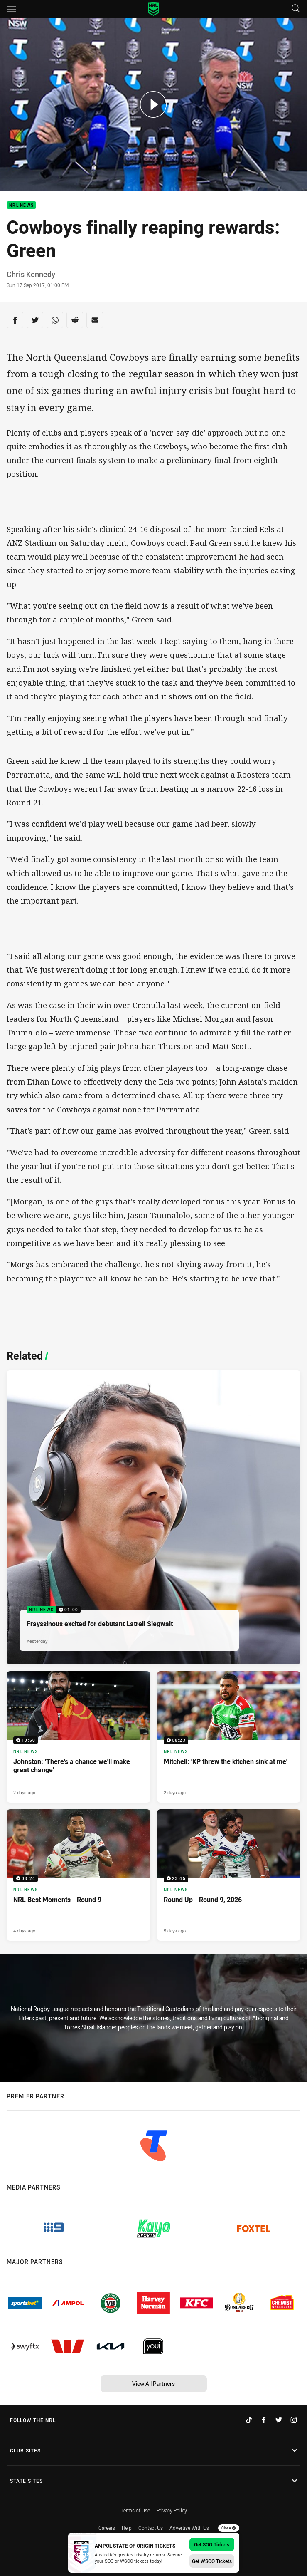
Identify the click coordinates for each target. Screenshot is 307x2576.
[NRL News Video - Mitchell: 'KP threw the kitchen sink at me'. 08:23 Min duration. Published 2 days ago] (229, 1737)
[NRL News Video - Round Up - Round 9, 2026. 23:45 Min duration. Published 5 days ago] (229, 1875)
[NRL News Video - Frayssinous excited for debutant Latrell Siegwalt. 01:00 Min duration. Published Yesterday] (153, 1517)
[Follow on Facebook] (263, 2420)
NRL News (21, 205)
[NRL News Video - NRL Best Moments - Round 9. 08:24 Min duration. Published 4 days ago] (78, 1875)
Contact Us (150, 2527)
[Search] (295, 9)
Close (228, 2528)
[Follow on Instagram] (293, 2420)
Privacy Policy (172, 2510)
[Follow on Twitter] (278, 2420)
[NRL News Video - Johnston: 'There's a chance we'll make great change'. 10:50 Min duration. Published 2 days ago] (78, 1737)
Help (127, 2527)
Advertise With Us (189, 2527)
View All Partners (153, 2384)
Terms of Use (135, 2510)
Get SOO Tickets (211, 2544)
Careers (106, 2527)
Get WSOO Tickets (212, 2561)
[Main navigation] (11, 9)
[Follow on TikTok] (249, 2420)
